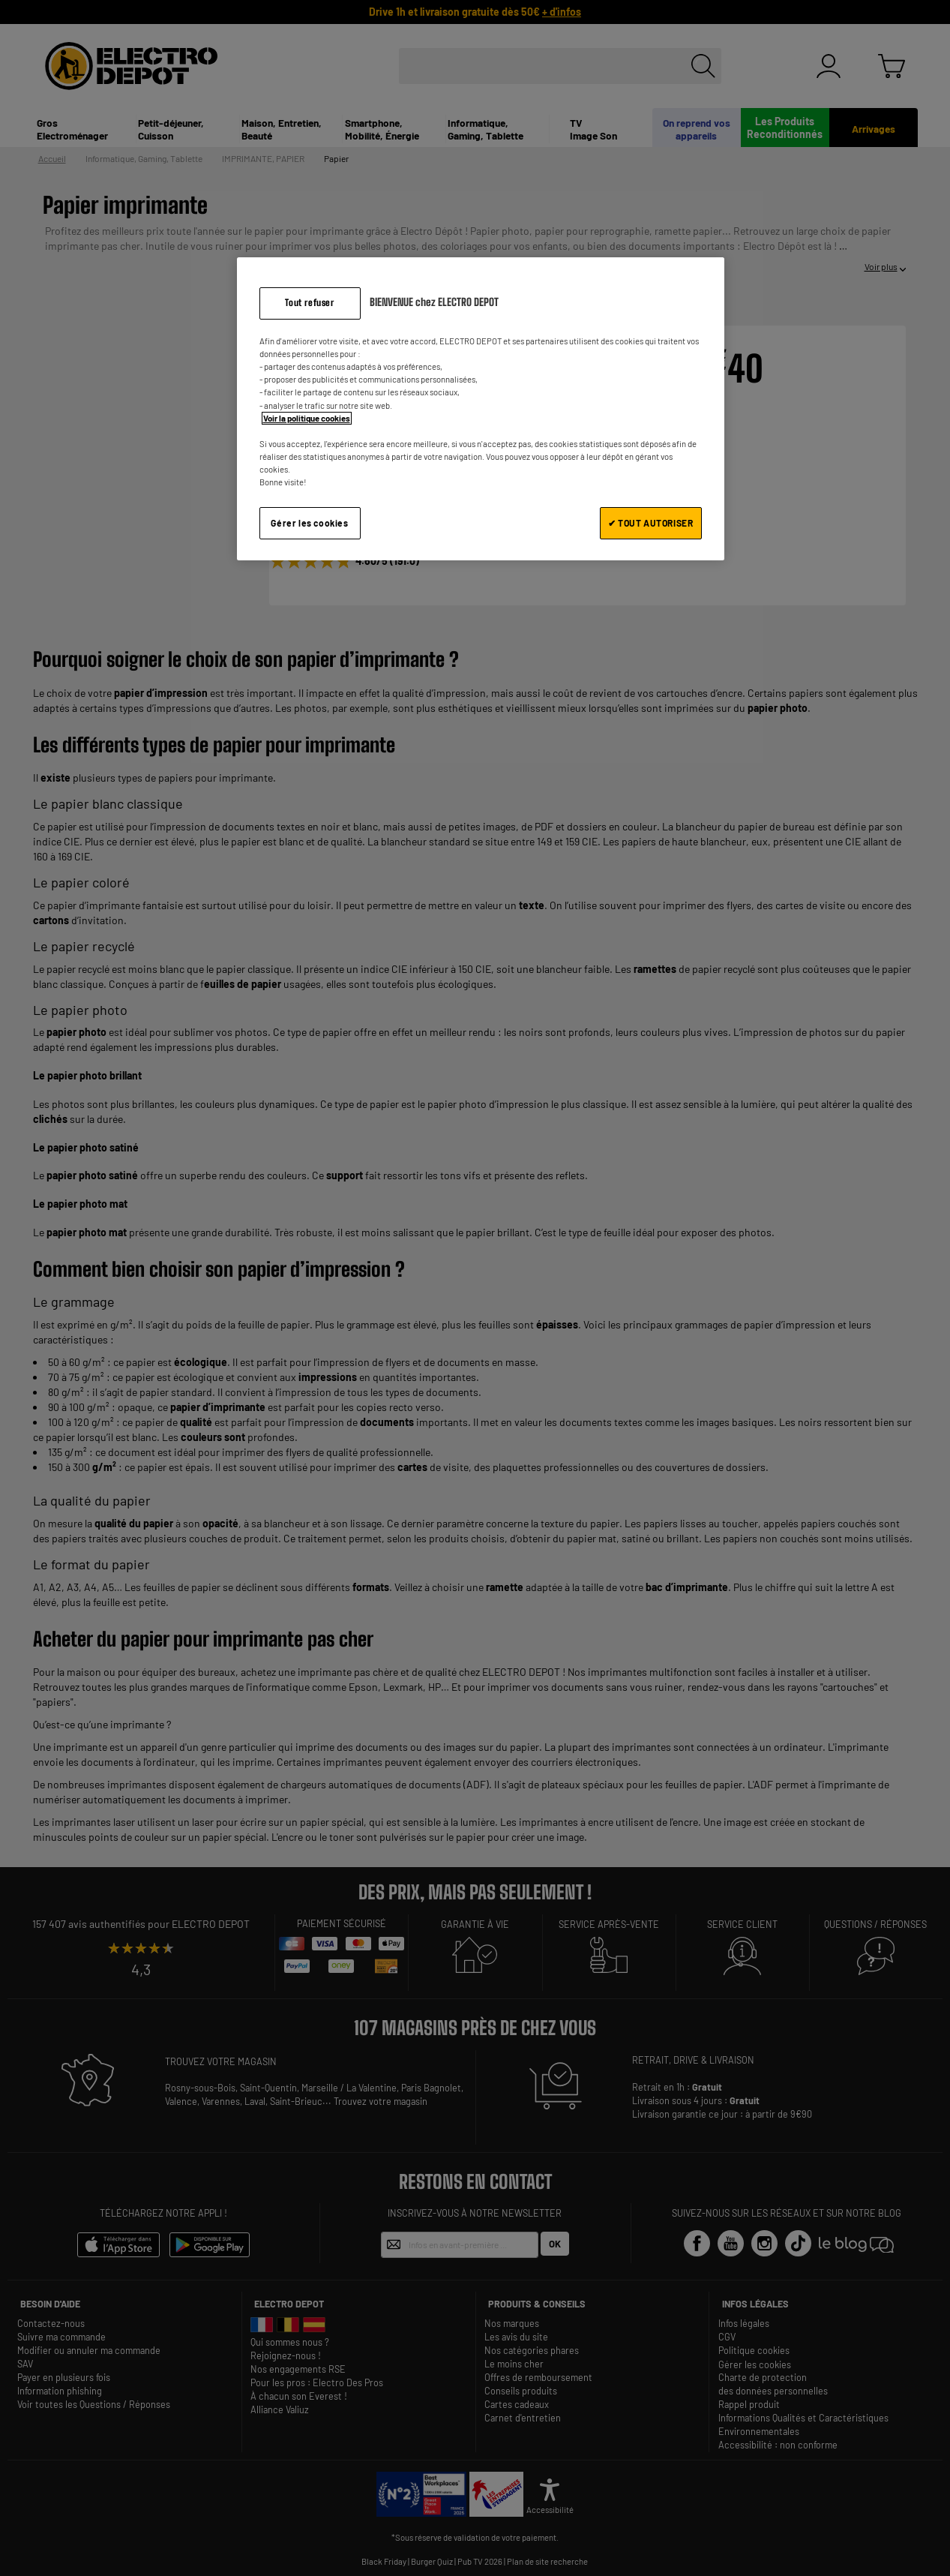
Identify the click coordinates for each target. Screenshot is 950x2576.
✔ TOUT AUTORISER (651, 523)
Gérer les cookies (309, 523)
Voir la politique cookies (306, 418)
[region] (480, 408)
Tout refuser (309, 302)
